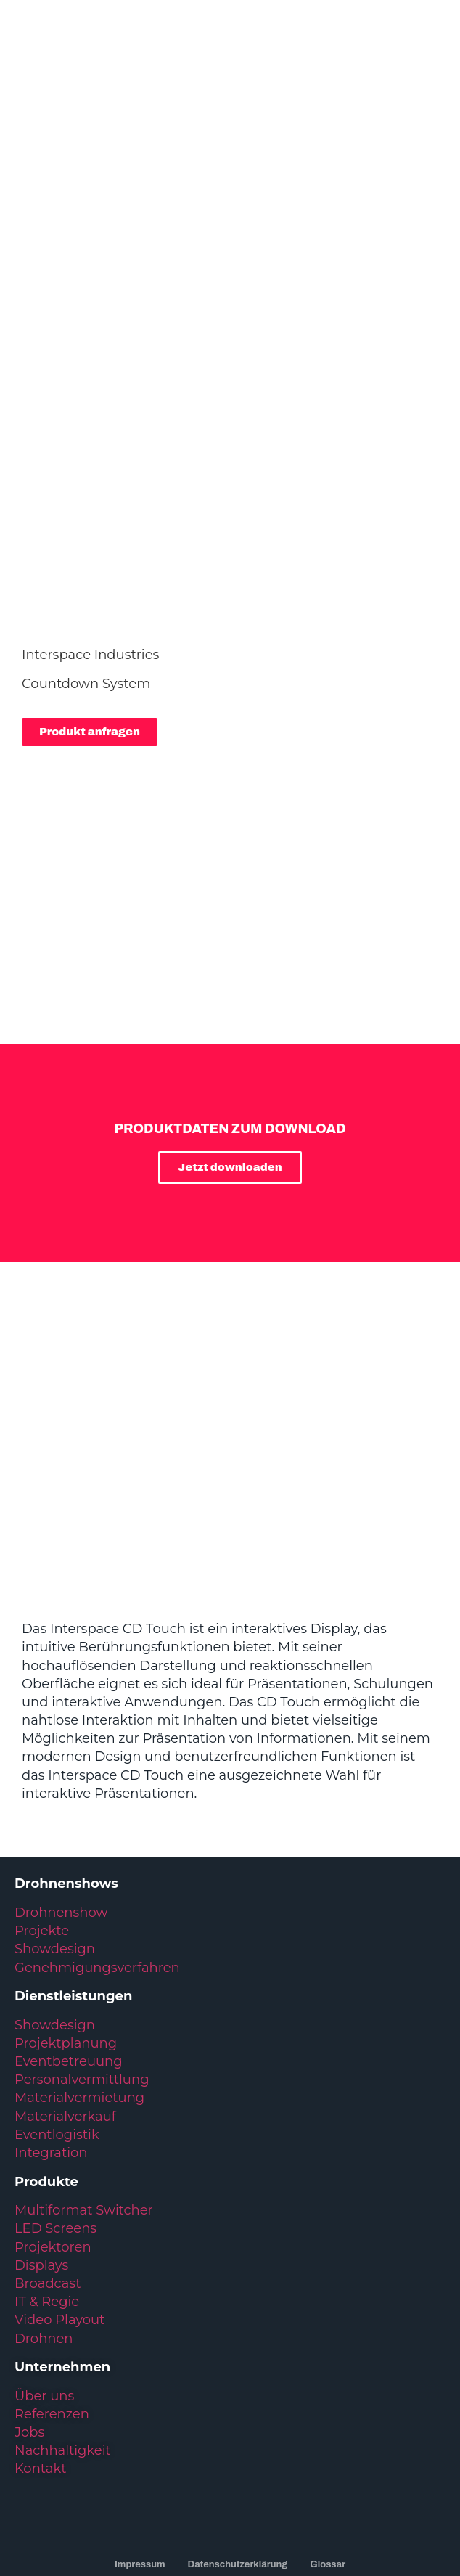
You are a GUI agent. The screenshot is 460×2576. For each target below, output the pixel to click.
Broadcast (48, 2162)
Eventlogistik (57, 2013)
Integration (51, 2031)
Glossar (327, 2442)
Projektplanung (66, 1921)
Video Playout (59, 2198)
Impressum (140, 2442)
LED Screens (55, 2106)
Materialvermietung (81, 1976)
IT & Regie (47, 2180)
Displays (41, 2143)
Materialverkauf (65, 1995)
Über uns (44, 2274)
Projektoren (53, 2125)
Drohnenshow (61, 1791)
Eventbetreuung (69, 1939)
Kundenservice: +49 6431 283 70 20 (229, 2463)
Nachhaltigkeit (63, 2328)
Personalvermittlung (82, 1958)
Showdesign (55, 1827)
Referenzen (52, 2292)
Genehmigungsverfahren (97, 1846)
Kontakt (40, 2347)
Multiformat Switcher (84, 2088)
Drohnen (44, 2217)
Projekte (42, 1809)
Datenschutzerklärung (238, 2442)
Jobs (29, 2310)
